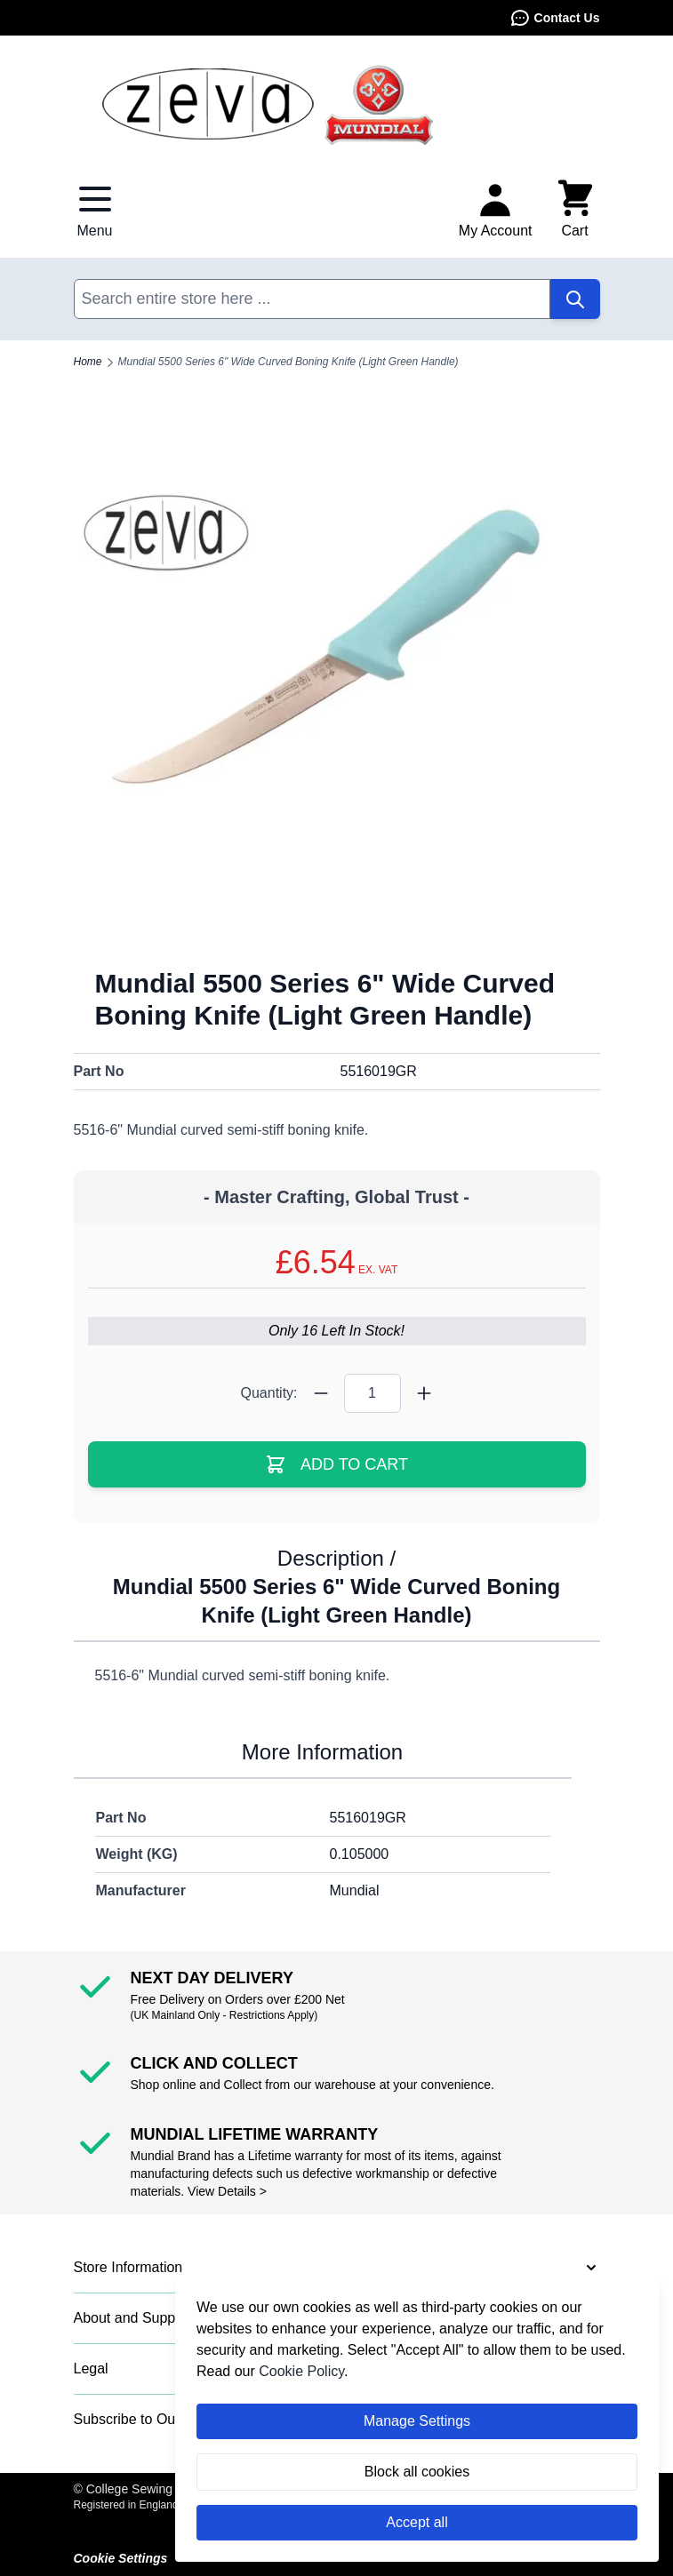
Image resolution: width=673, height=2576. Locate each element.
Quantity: (268, 1392)
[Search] (575, 299)
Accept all (416, 2522)
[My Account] (495, 209)
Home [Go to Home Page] (88, 361)
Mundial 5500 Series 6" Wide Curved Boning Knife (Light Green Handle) (288, 361)
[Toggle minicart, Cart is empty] (575, 209)
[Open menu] (95, 210)
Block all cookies (417, 2471)
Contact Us (554, 17)
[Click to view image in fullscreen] (337, 683)
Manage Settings (417, 2420)
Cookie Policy (301, 2371)
